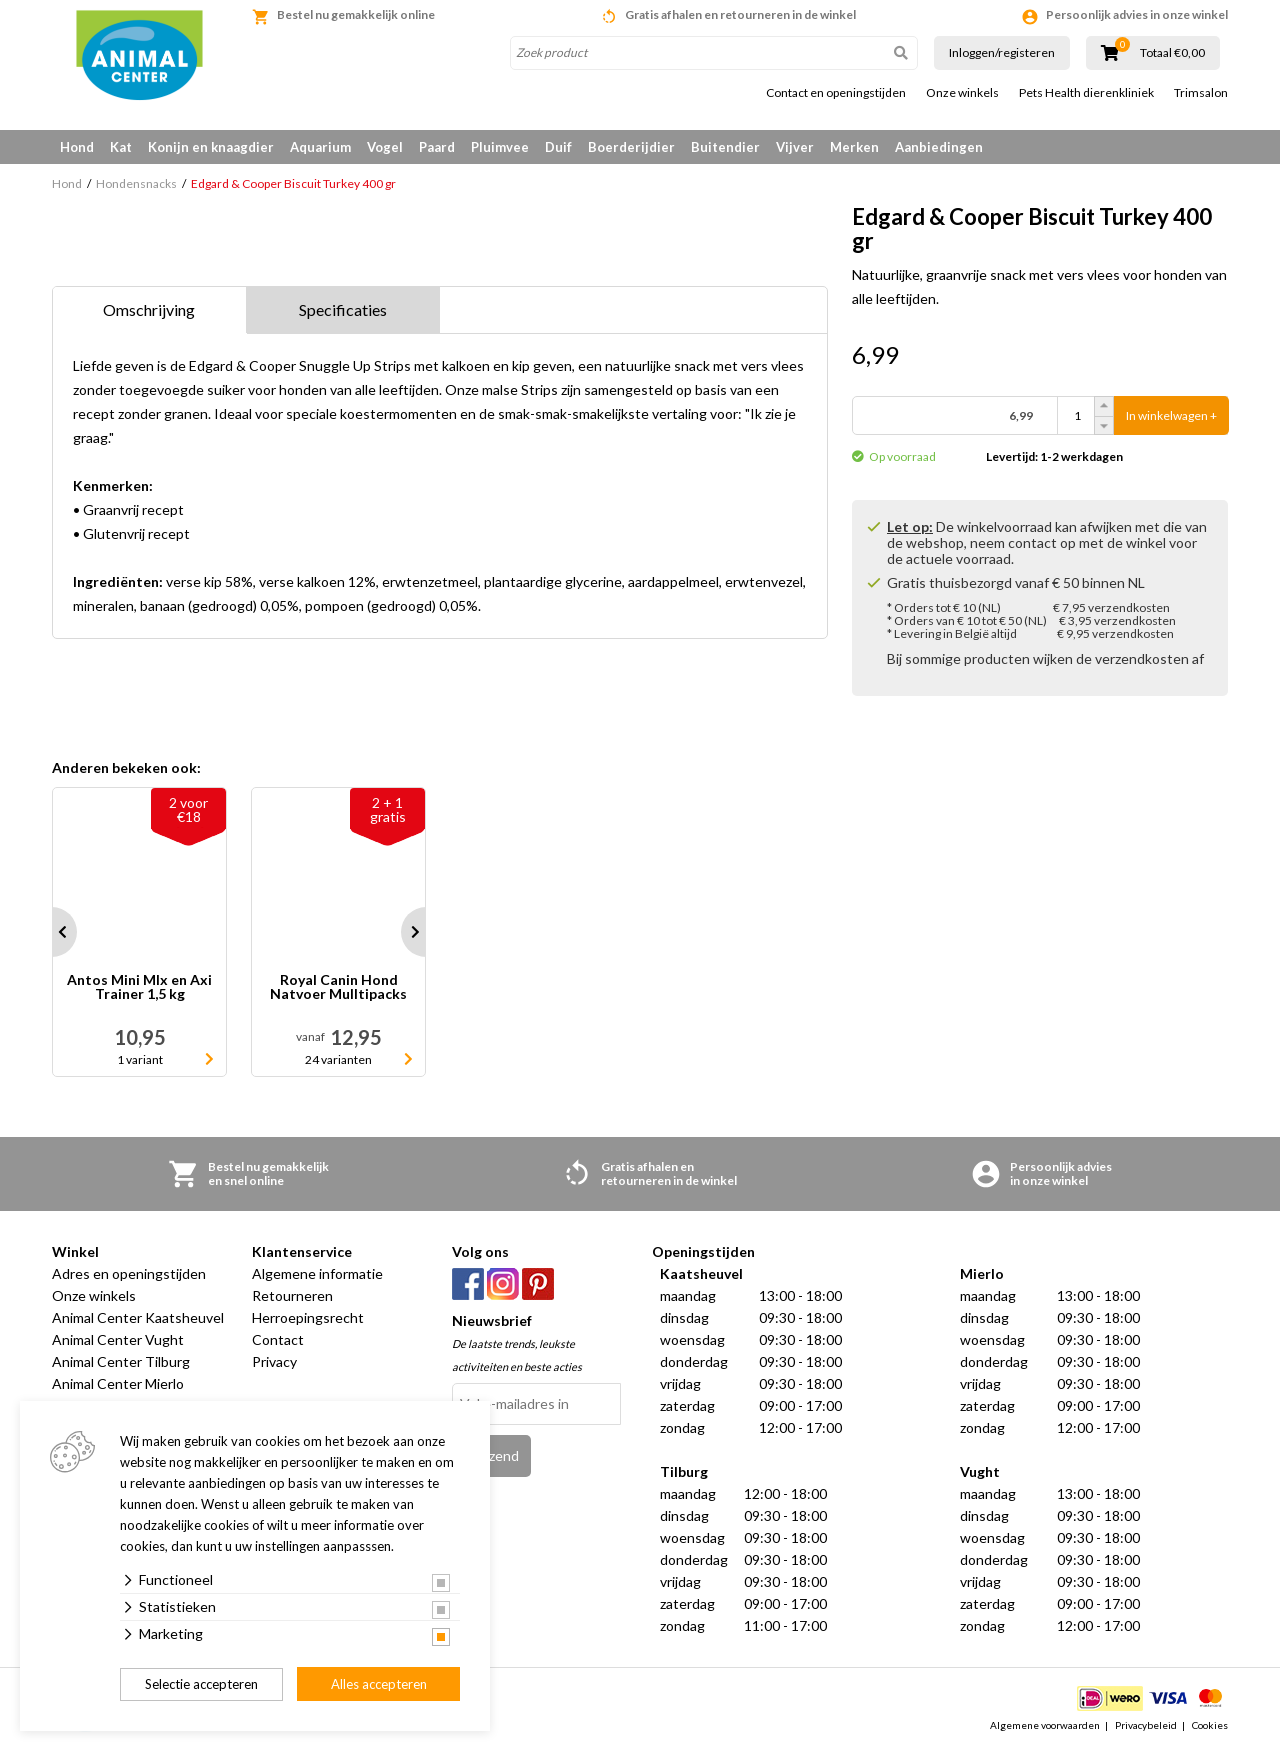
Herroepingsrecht (308, 1317)
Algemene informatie (317, 1273)
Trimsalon (1201, 93)
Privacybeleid (1146, 1725)
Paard (437, 147)
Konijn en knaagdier (211, 147)
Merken (854, 147)
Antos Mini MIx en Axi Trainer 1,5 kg (139, 987)
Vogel (385, 147)
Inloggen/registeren (1002, 52)
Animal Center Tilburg (121, 1361)
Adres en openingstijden (129, 1273)
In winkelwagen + (1171, 415)
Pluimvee (500, 147)
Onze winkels (962, 93)
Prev (52, 932)
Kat (121, 147)
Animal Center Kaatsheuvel (138, 1317)
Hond (77, 147)
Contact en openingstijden (836, 93)
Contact (278, 1339)
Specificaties (343, 309)
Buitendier (725, 147)
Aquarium (320, 147)
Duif (558, 147)
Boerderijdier (631, 147)
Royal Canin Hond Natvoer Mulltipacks (338, 987)
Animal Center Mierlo (118, 1383)
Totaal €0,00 (1172, 53)
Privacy (274, 1361)
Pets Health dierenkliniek (1086, 93)
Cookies (1210, 1725)
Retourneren (292, 1295)
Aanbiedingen (939, 147)
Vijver (795, 147)
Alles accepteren (379, 1684)
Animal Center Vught (118, 1339)
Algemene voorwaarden (1045, 1725)
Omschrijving (149, 309)
